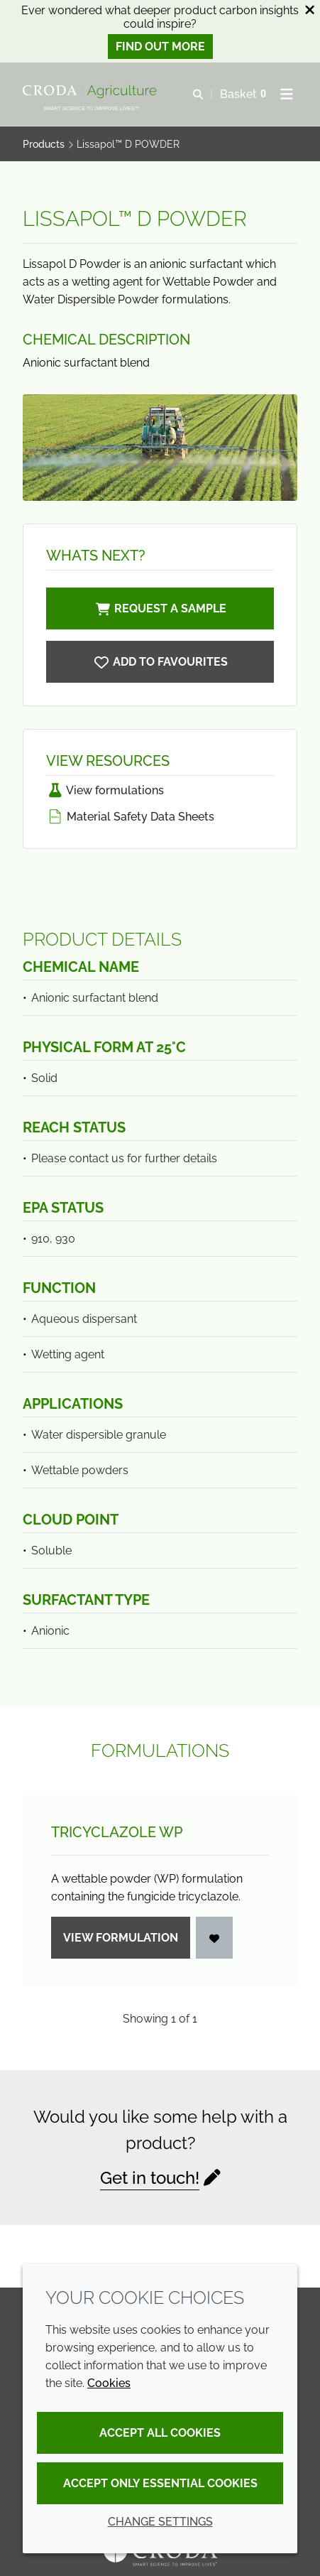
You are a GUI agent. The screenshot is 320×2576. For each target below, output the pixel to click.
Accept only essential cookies (160, 2483)
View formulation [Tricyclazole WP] (120, 1937)
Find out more (160, 46)
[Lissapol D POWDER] (160, 662)
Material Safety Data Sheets (130, 816)
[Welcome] (91, 91)
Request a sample (160, 608)
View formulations (105, 790)
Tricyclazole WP (116, 1832)
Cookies (109, 2383)
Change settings (160, 2521)
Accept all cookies (160, 2433)
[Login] (214, 1938)
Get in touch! (149, 2177)
